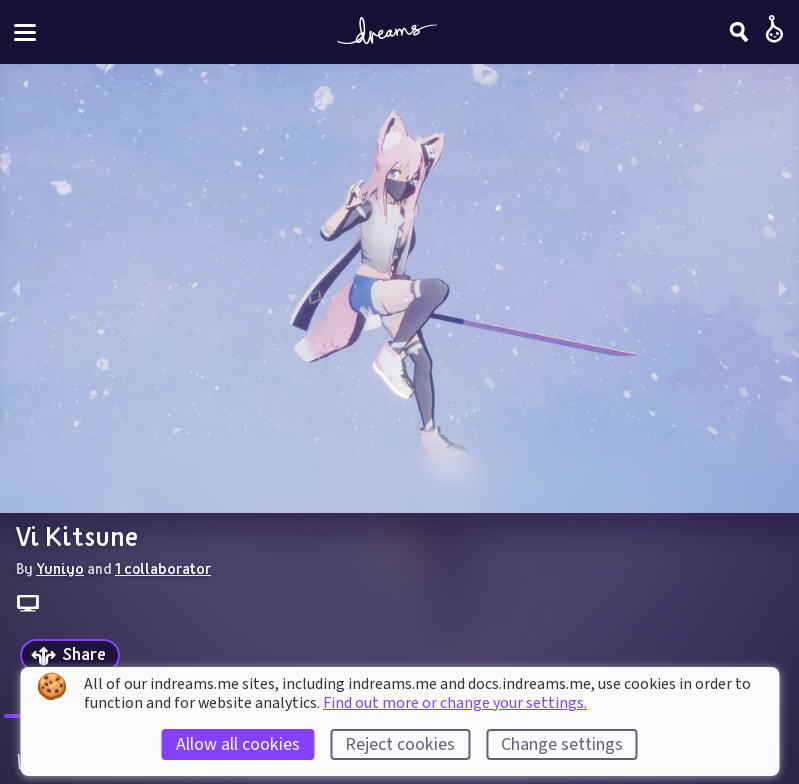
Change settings (562, 744)
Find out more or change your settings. (455, 703)
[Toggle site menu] (25, 32)
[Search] (739, 32)
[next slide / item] (783, 288)
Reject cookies (400, 744)
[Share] (70, 655)
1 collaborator (163, 568)
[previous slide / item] (16, 288)
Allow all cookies (238, 744)
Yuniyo (60, 568)
